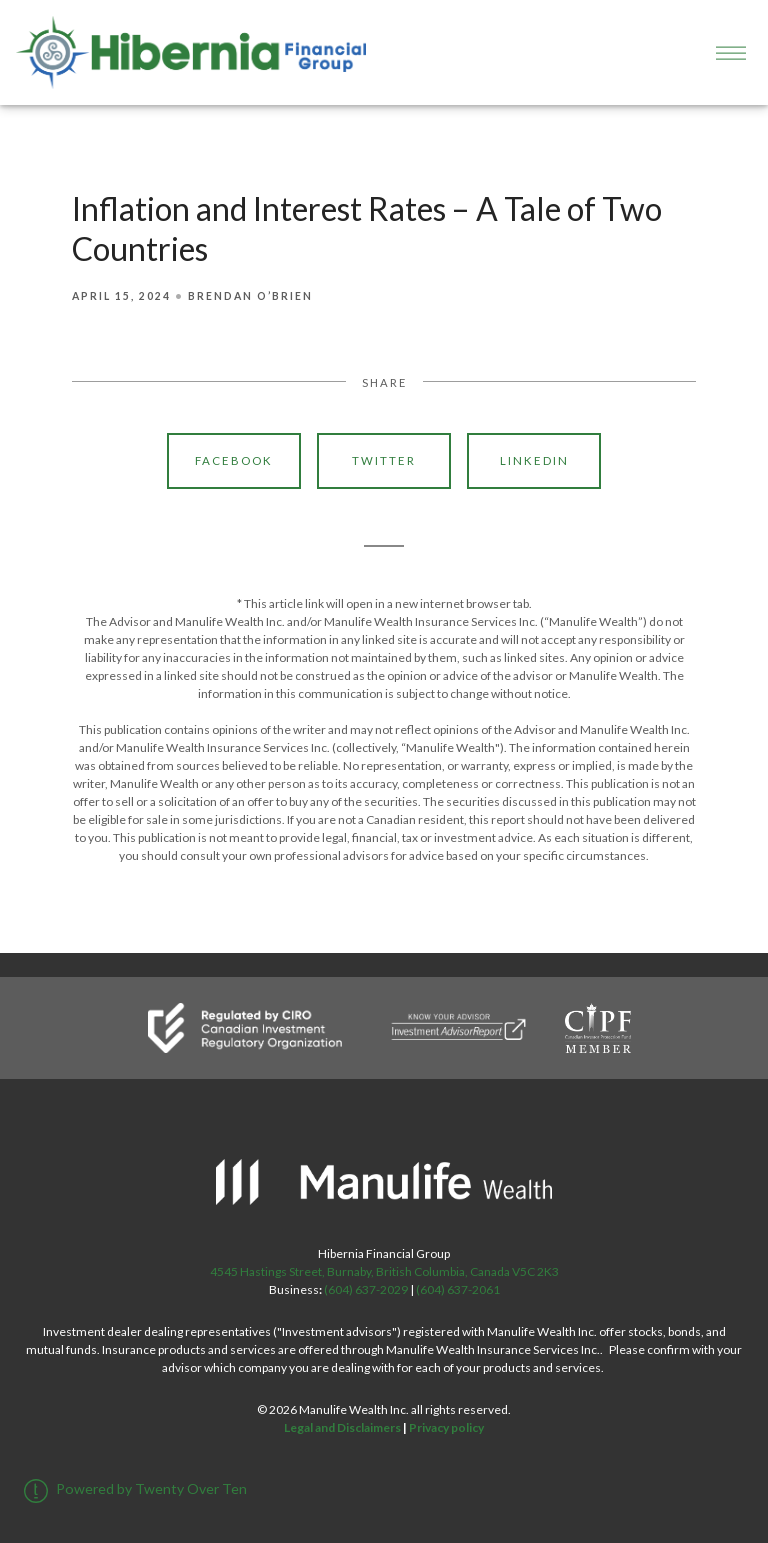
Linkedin (534, 460)
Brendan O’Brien (250, 296)
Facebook (234, 460)
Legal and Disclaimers (342, 1427)
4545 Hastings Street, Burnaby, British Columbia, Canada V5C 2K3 (384, 1271)
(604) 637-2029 (366, 1289)
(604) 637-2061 (458, 1289)
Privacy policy (446, 1427)
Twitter (384, 460)
